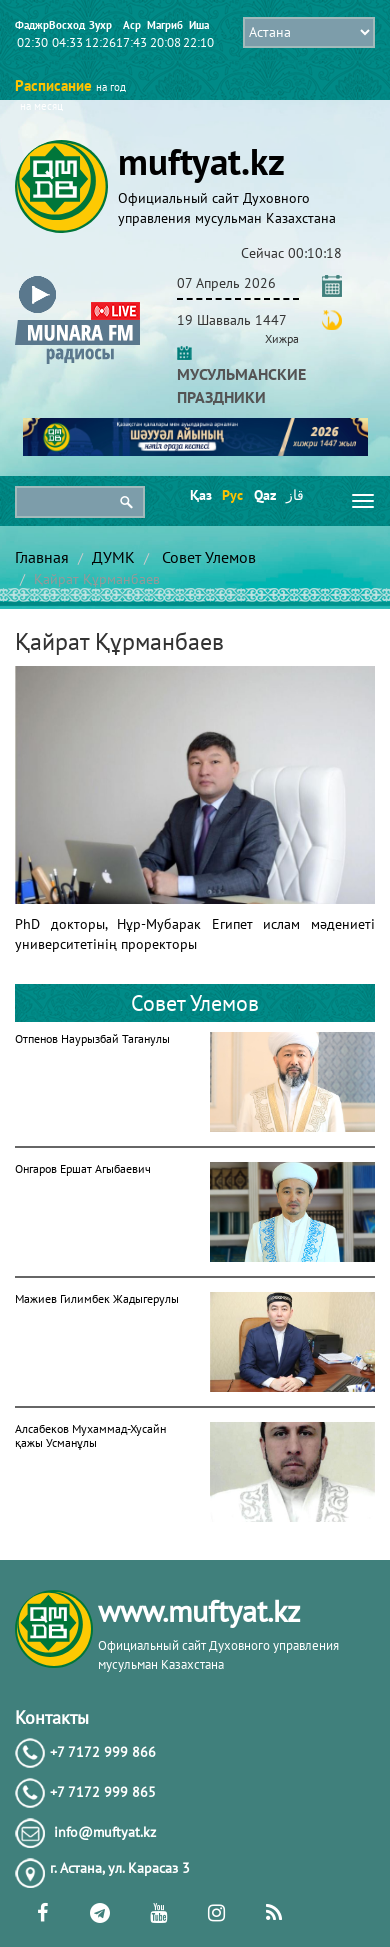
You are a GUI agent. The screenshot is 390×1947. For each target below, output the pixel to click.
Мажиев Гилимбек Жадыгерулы (97, 1298)
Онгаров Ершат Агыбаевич (83, 1168)
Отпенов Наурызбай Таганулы (92, 1038)
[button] (77, 279)
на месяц (41, 106)
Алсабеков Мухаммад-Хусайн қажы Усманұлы (90, 1435)
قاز (295, 495)
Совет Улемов (207, 557)
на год (111, 87)
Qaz (263, 495)
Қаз (199, 495)
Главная (42, 557)
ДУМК (113, 557)
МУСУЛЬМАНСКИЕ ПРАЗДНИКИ (241, 374)
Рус (231, 495)
